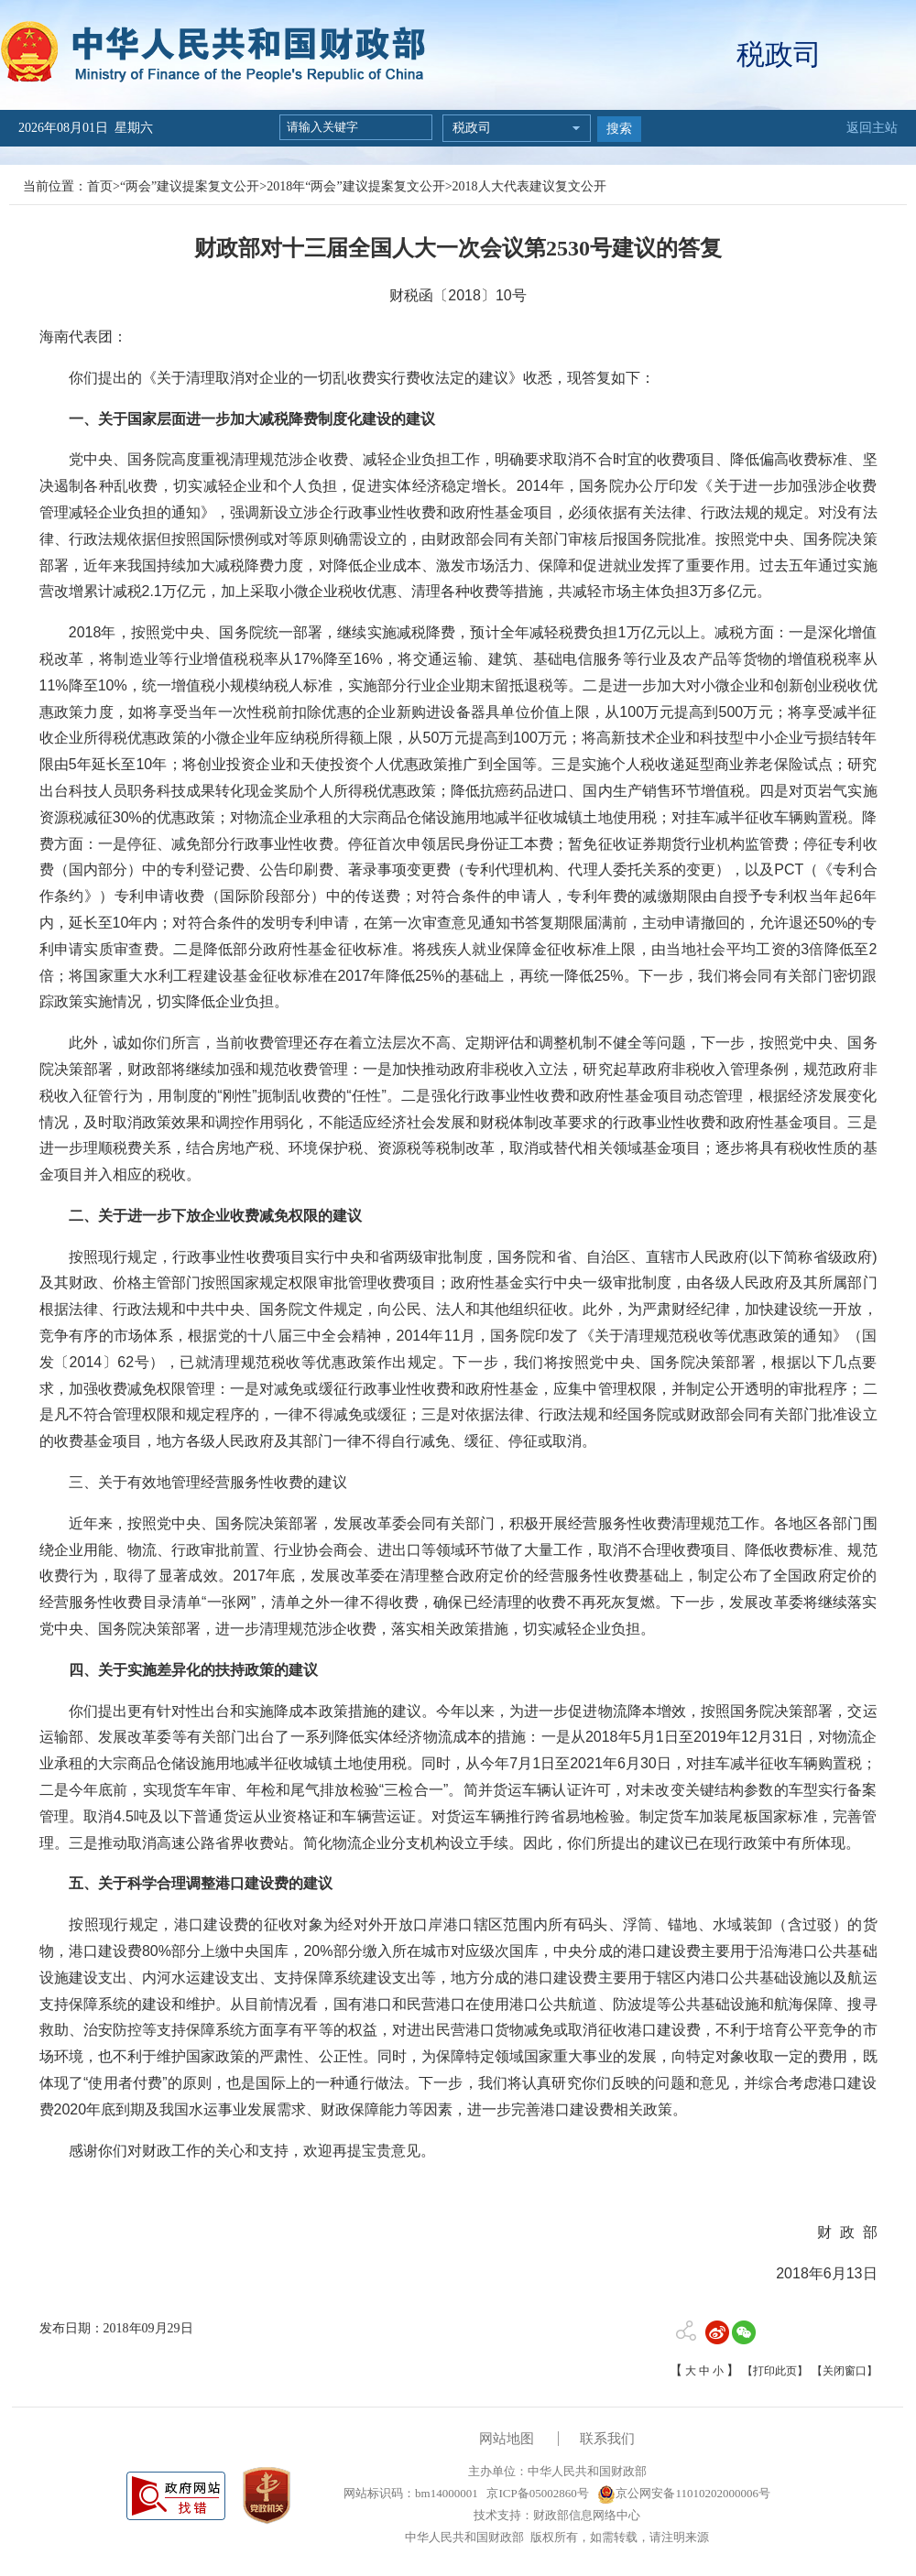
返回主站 (872, 128)
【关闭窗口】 (845, 2370)
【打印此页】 (775, 2370)
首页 (100, 186)
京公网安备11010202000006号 (683, 2493)
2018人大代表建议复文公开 (529, 186)
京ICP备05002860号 (536, 2493)
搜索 (619, 129)
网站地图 (506, 2438)
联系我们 (607, 2438)
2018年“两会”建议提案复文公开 (355, 186)
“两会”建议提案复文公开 (189, 186)
